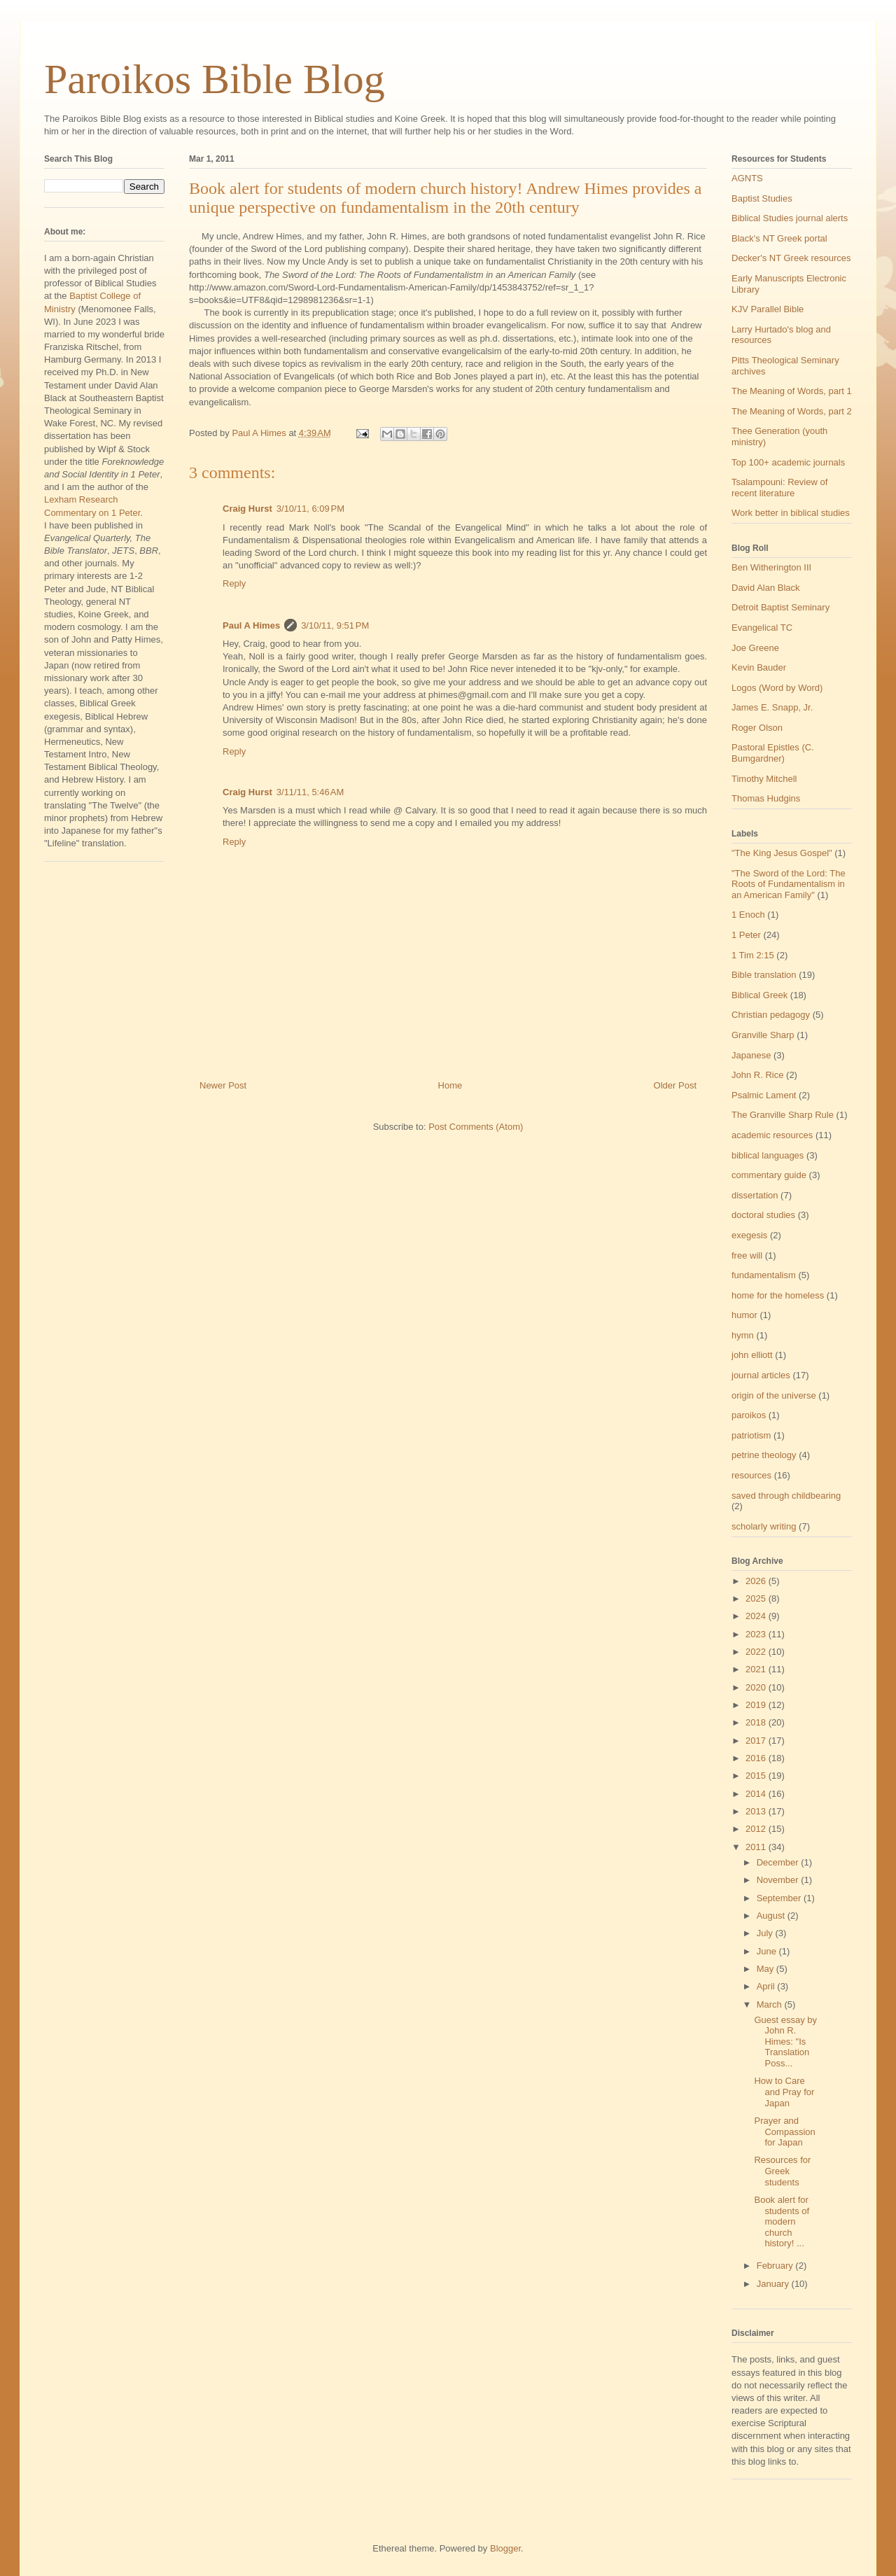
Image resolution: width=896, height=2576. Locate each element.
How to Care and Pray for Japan (784, 2092)
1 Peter (746, 935)
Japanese (751, 1055)
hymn (743, 1335)
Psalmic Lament (764, 1095)
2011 (757, 1847)
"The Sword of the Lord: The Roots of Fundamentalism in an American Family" (789, 884)
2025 (757, 1598)
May (766, 1968)
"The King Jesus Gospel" (782, 853)
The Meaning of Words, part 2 (792, 411)
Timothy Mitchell (764, 779)
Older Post (675, 1085)
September (780, 1898)
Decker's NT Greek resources (791, 258)
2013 (757, 1811)
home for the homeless (778, 1295)
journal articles (761, 1375)
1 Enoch (748, 914)
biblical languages (768, 1155)
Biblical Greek (760, 995)
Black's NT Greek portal (779, 238)
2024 (757, 1616)
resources (751, 1475)
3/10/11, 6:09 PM (310, 508)
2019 (757, 1705)
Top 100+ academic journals (788, 462)
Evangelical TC (762, 627)
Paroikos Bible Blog (214, 79)
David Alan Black (766, 587)
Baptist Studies (762, 198)
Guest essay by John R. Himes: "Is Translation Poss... (785, 2041)
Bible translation (764, 974)
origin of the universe (774, 1395)
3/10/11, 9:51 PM (335, 625)
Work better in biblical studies (791, 512)
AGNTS (747, 178)
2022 (757, 1651)
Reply (234, 583)
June (768, 1951)
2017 (757, 1740)
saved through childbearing (786, 1495)
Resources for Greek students (782, 2171)
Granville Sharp (763, 1035)
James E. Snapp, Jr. (772, 707)
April (767, 1986)
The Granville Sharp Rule (783, 1115)
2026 (757, 1581)
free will (747, 1255)
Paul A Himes (251, 625)
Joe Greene (755, 648)
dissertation (755, 1195)
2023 (757, 1634)
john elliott (752, 1355)
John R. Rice (757, 1075)
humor (744, 1315)
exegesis (749, 1235)
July (766, 1933)
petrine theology (764, 1455)
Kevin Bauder (759, 667)
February (776, 2265)
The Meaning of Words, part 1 (792, 391)
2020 (757, 1687)
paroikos (749, 1415)
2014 (757, 1793)
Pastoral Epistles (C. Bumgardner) (773, 753)
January (774, 2283)
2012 (757, 1828)
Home (450, 1085)
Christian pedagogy (771, 1014)
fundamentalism (764, 1275)
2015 (757, 1775)
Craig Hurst (247, 508)
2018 (757, 1722)
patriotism (751, 1435)
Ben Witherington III (771, 567)
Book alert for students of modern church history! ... (781, 2221)
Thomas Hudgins (766, 798)
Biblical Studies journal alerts (790, 218)
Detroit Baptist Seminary (781, 607)
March (771, 2004)
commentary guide (769, 1175)
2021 (757, 1669)
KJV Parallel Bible (768, 309)
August (772, 1915)
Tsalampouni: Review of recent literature (779, 487)
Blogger (505, 2548)
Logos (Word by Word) (777, 687)
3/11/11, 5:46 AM (310, 792)
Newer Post (223, 1085)
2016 (757, 1758)
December (779, 1862)
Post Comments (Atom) (475, 1126)
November (779, 1880)
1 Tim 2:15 (753, 955)
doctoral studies (763, 1215)
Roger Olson (757, 727)
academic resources (772, 1135)
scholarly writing (764, 1526)
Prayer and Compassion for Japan (784, 2131)
